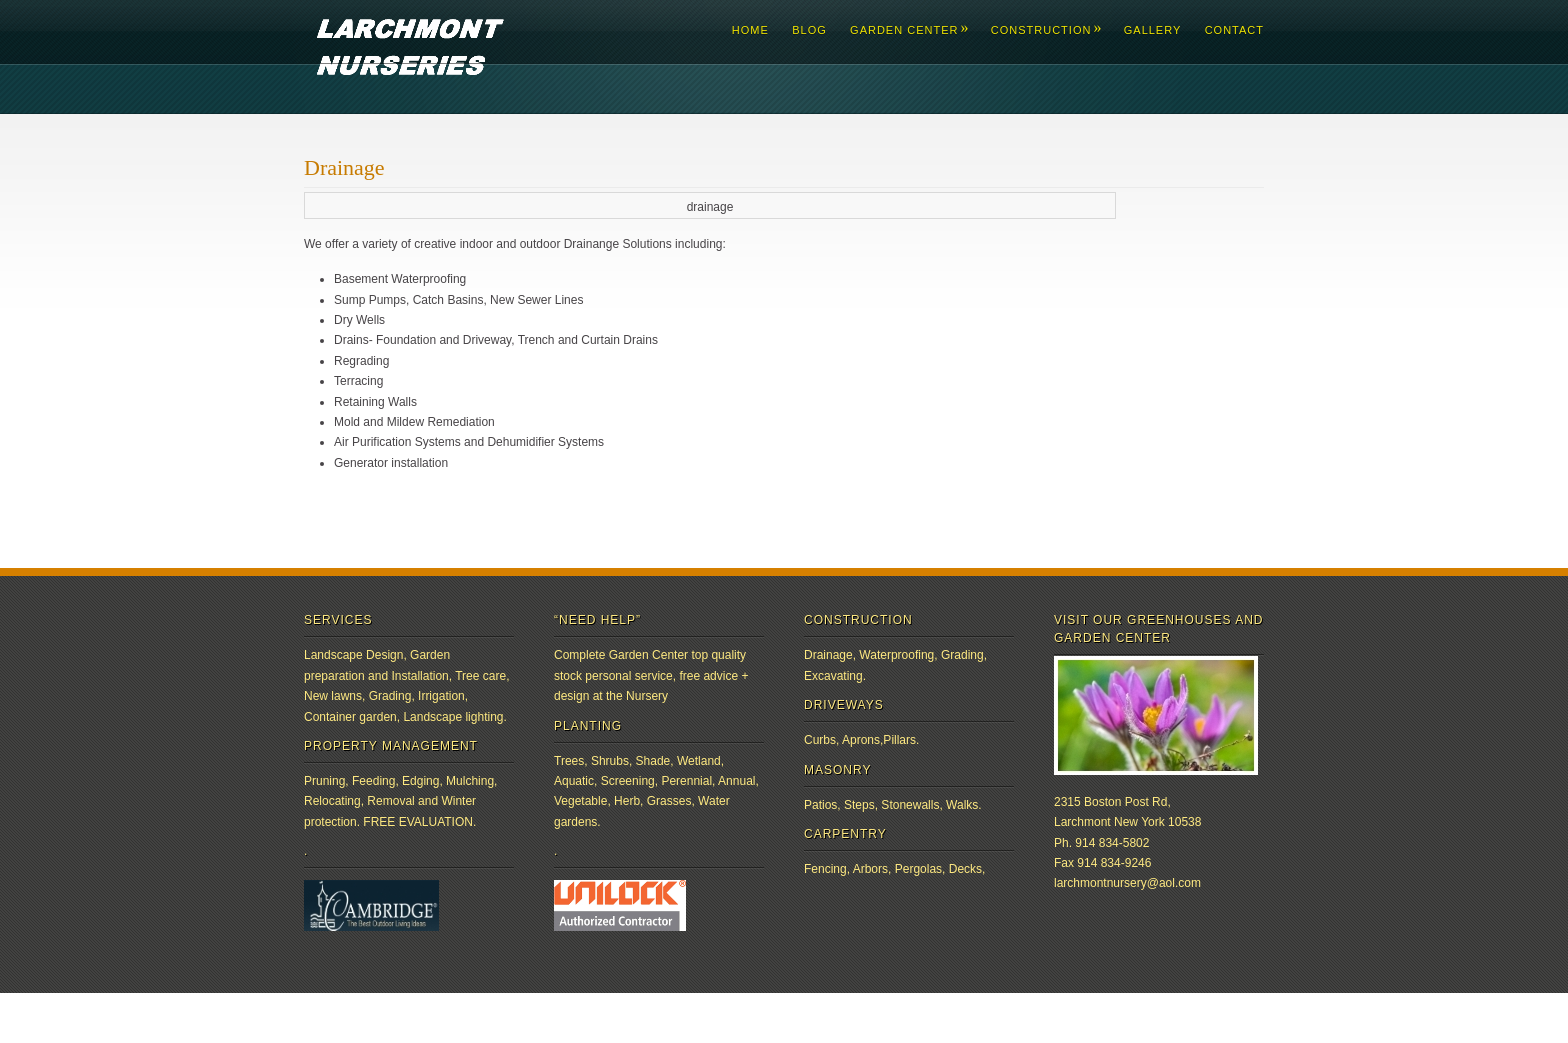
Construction (1046, 30)
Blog (809, 30)
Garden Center (908, 30)
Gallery (1153, 30)
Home (750, 30)
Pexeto (659, 1017)
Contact (1234, 30)
